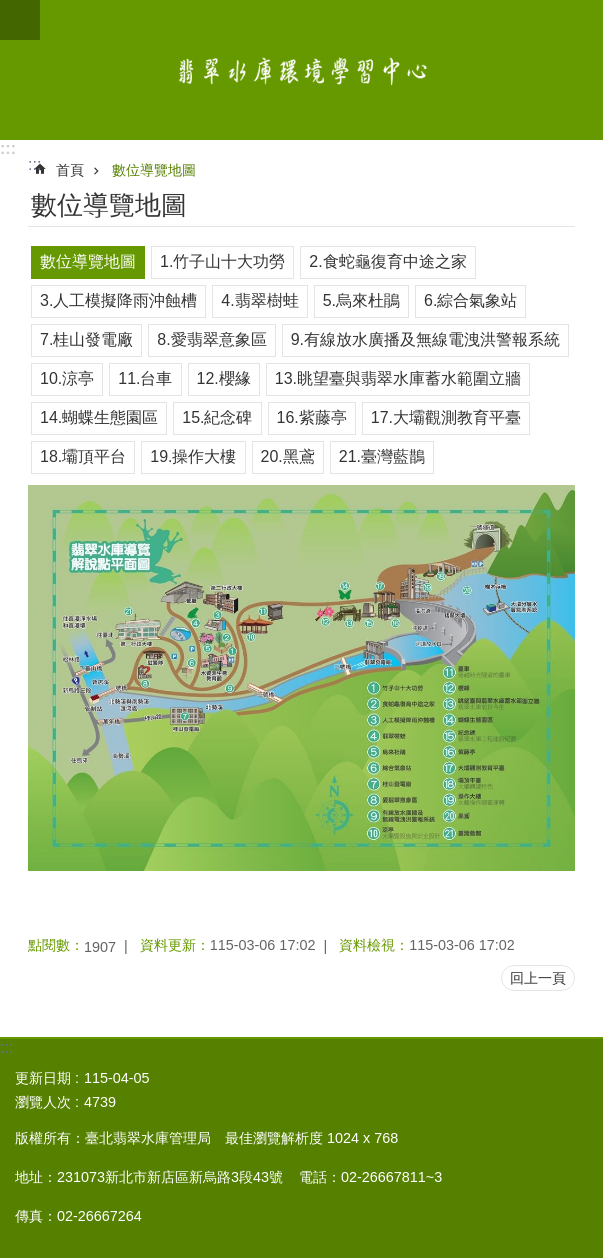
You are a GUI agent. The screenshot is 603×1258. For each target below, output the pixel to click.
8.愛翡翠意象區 (211, 339)
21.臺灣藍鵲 (382, 456)
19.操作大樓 (193, 456)
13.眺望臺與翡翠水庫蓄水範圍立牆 (398, 378)
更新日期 (43, 1078)
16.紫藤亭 (312, 417)
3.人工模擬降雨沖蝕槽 (118, 300)
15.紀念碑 (217, 417)
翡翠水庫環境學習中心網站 (301, 70)
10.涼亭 (67, 378)
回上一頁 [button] (538, 978)
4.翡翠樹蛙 (259, 300)
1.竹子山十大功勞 (222, 261)
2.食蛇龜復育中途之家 (387, 261)
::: (8, 148)
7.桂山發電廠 (86, 339)
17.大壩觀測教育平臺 (446, 417)
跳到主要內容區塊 (10, 10)
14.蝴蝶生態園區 (99, 417)
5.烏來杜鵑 (361, 300)
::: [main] (34, 164)
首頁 (70, 170)
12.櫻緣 (224, 378)
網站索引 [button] (20, 20)
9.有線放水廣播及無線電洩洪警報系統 (425, 339)
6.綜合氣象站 (470, 300)
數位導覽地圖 (154, 170)
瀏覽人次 (43, 1102)
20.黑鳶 (288, 456)
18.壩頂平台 (83, 456)
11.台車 (145, 378)
